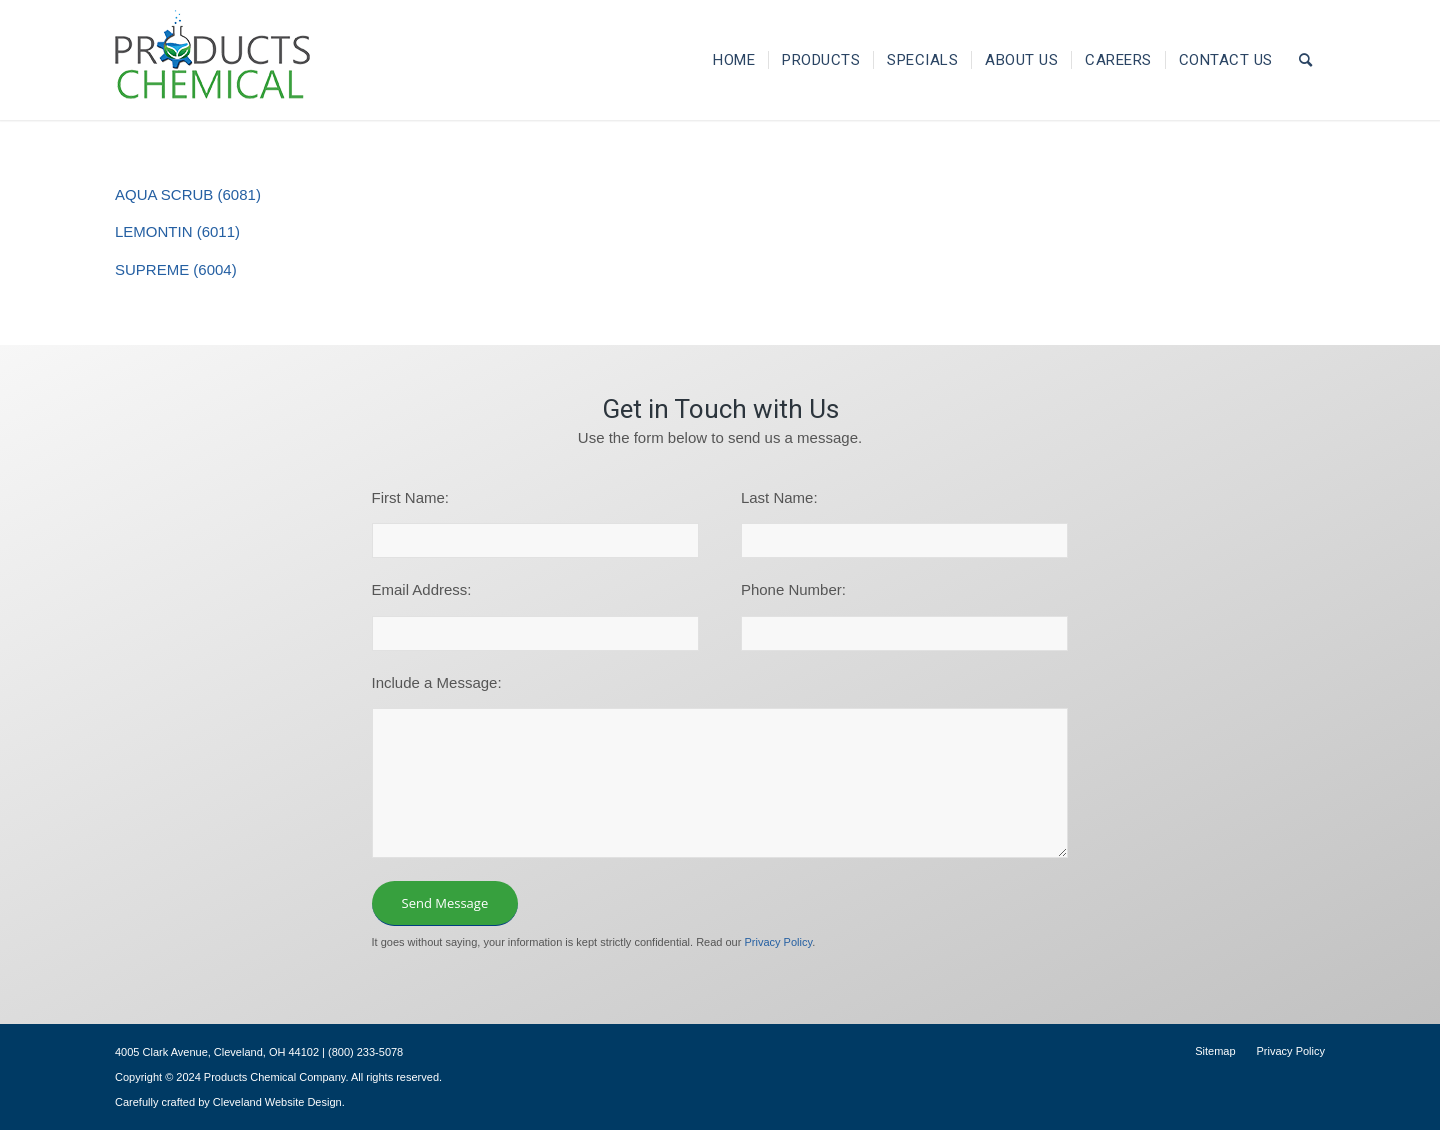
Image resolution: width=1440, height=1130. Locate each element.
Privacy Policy (778, 942)
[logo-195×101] (212, 60)
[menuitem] (734, 60)
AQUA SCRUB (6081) (188, 194)
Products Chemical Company (275, 1077)
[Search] (1306, 60)
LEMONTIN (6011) (177, 231)
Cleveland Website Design (277, 1102)
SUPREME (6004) (176, 269)
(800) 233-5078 (365, 1052)
